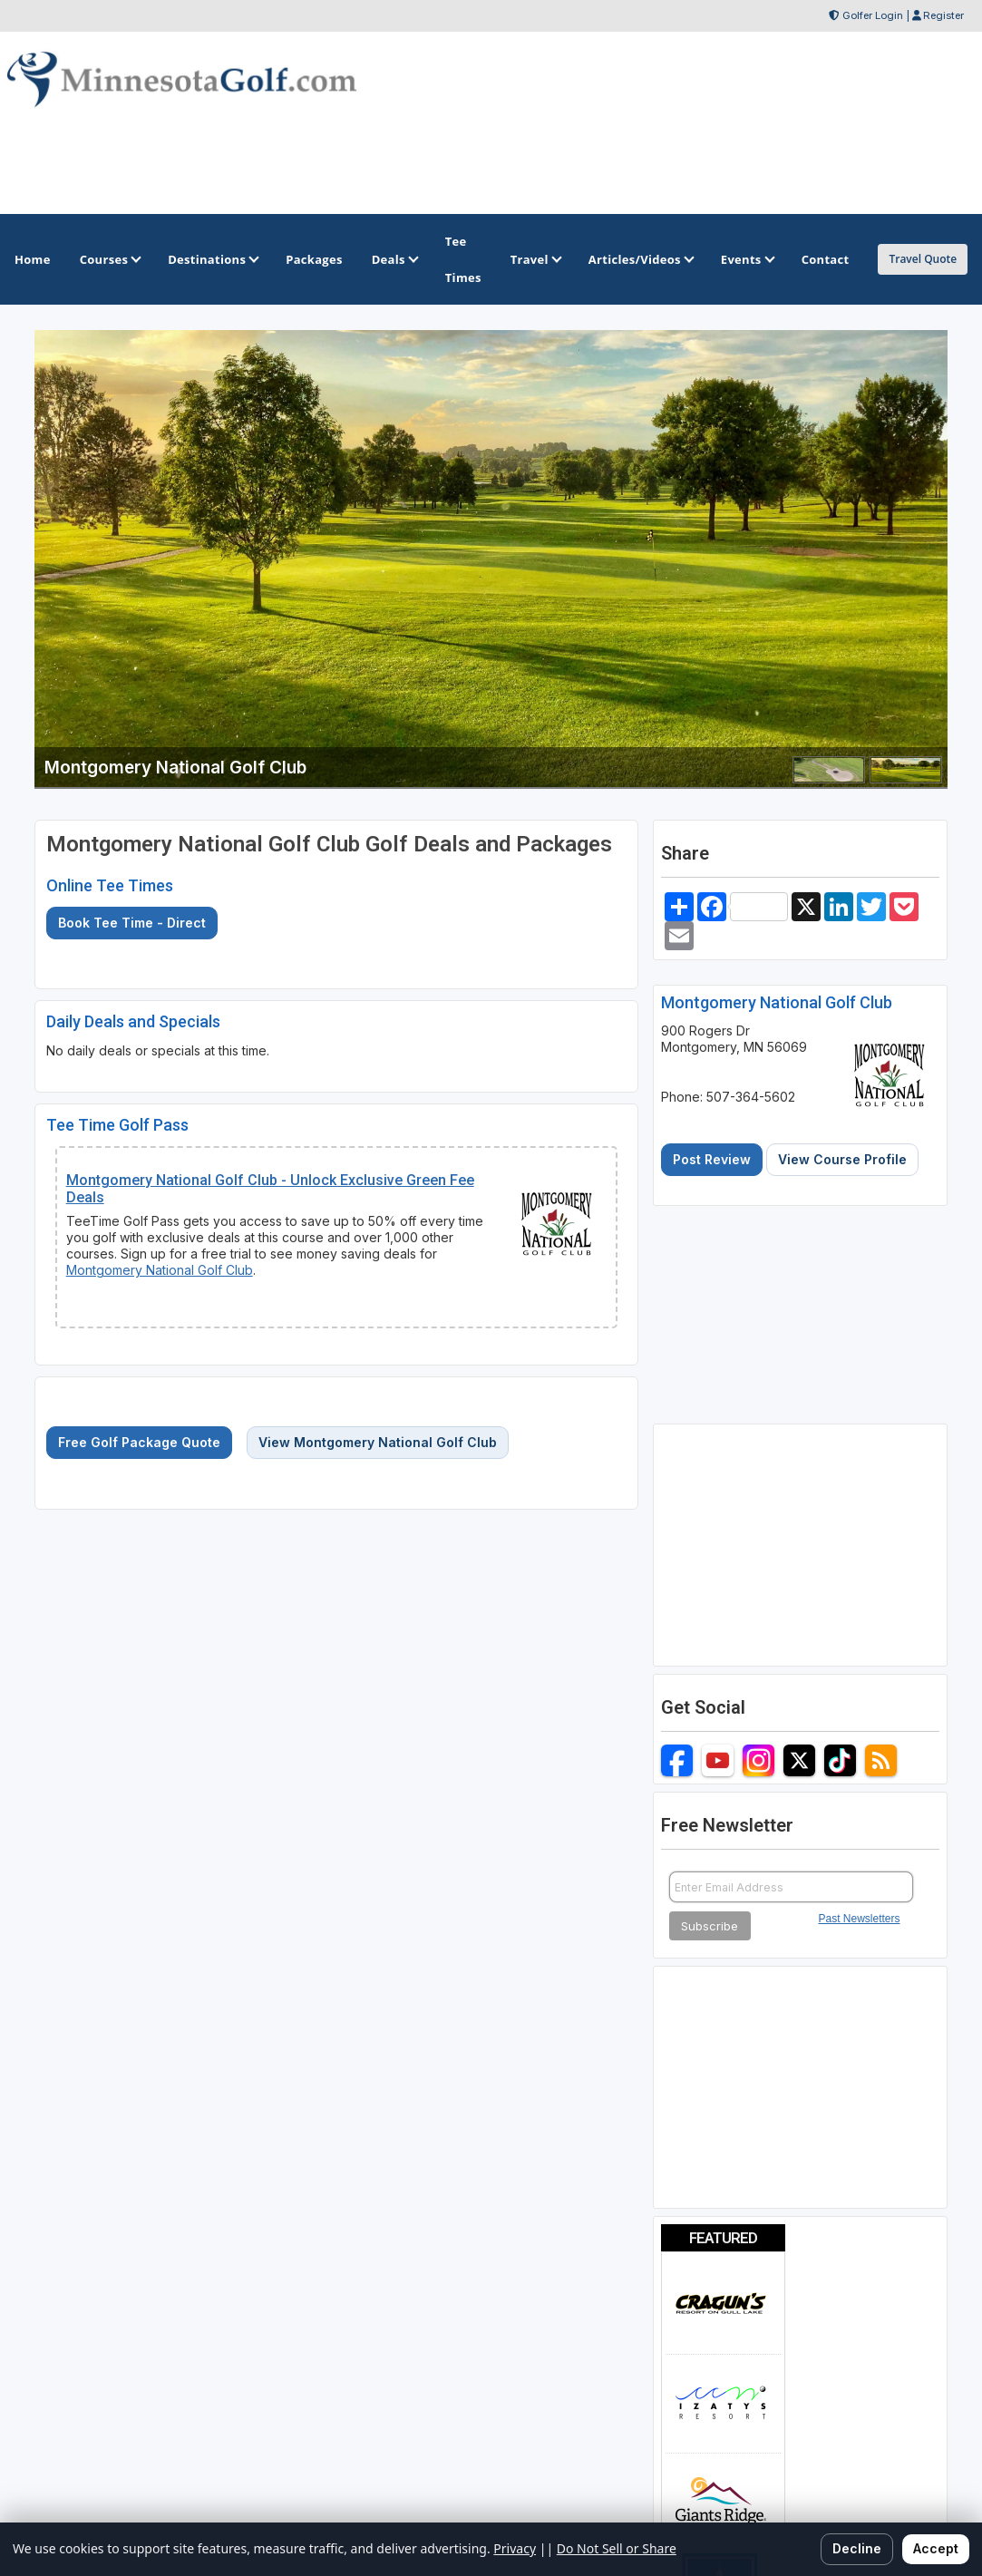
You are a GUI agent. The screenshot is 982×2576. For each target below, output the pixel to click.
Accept (935, 2548)
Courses (109, 259)
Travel (534, 259)
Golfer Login (872, 15)
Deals (394, 259)
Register (943, 15)
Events (747, 259)
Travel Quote (923, 259)
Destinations (212, 259)
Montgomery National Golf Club (159, 1270)
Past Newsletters (859, 1918)
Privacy (514, 2548)
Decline (856, 2548)
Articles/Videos (640, 259)
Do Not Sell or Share (616, 2548)
